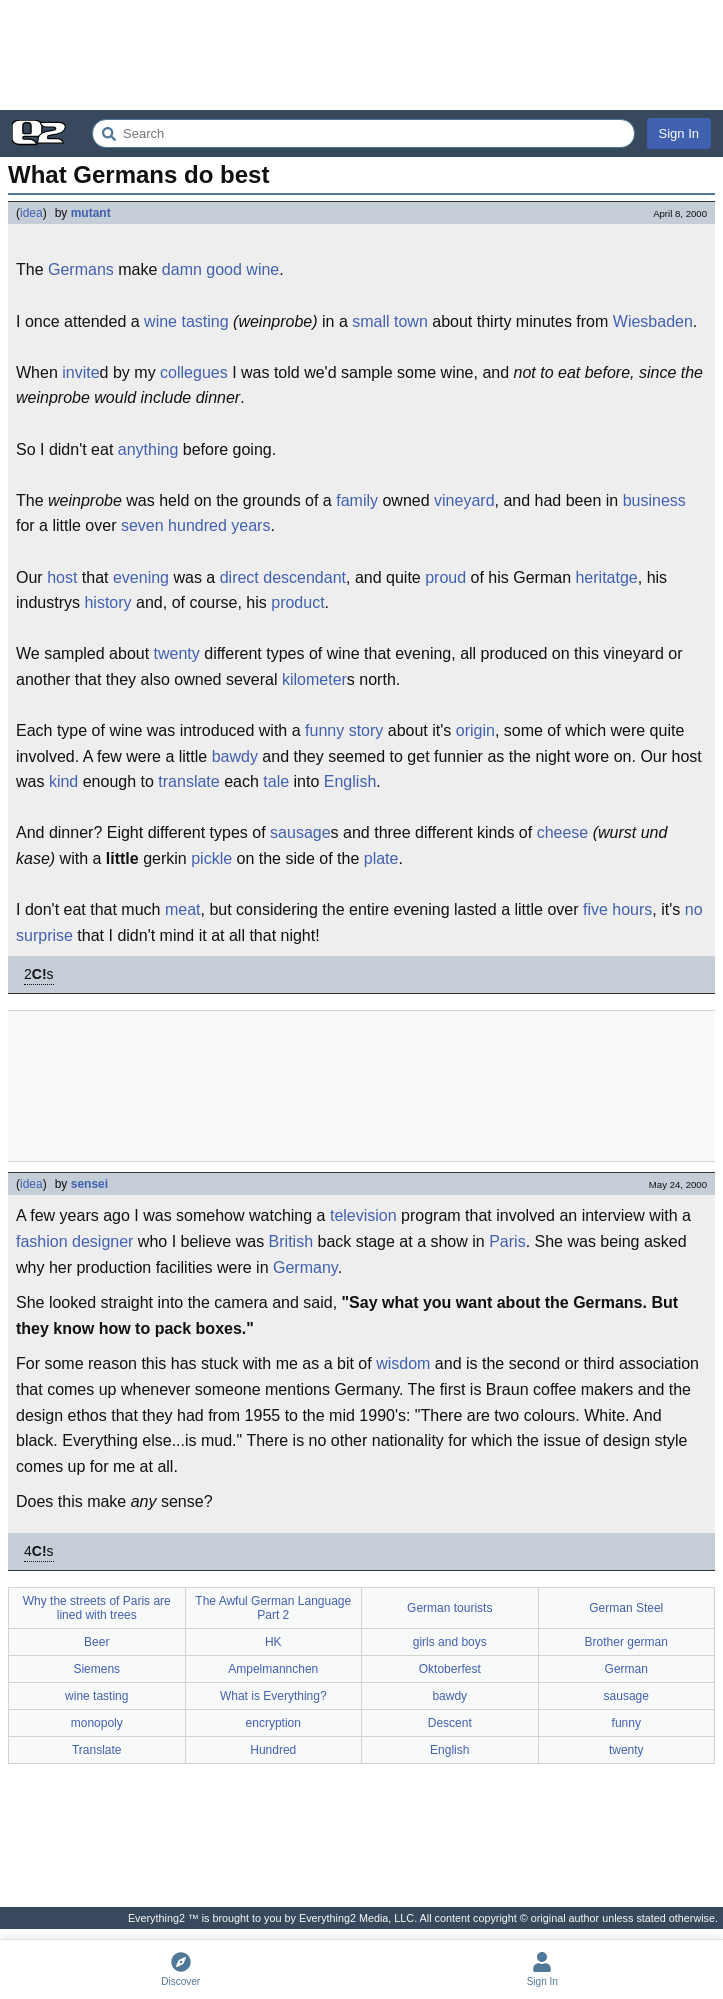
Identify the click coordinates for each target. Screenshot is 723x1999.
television (363, 1215)
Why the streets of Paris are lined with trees (97, 1608)
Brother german (626, 1642)
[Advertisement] (361, 55)
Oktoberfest (450, 1669)
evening (141, 577)
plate (381, 858)
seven (142, 525)
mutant (91, 213)
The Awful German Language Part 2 (273, 1608)
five (595, 909)
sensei (89, 1184)
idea (31, 213)
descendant (304, 577)
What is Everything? (273, 1696)
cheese (563, 832)
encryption (273, 1723)
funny (324, 730)
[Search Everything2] (363, 133)
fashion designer (74, 1241)
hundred (197, 525)
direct (239, 577)
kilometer (314, 679)
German (626, 1669)
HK (273, 1642)
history (107, 602)
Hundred (273, 1750)
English (350, 781)
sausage (300, 832)
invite (80, 372)
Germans (81, 269)
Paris (507, 1241)
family (357, 500)
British (291, 1241)
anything (148, 449)
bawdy (235, 756)
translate (188, 781)
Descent (450, 1723)
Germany (305, 1267)
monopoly (97, 1723)
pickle (211, 858)
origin (475, 730)
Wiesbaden (653, 321)
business (654, 500)
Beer (96, 1642)
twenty (177, 653)
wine (262, 269)
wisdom (403, 1363)
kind (63, 781)
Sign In (679, 133)
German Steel (626, 1608)
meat (183, 909)
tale (276, 781)
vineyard (464, 500)
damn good (202, 269)
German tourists (449, 1608)
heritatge (606, 577)
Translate (97, 1750)
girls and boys (450, 1642)
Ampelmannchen (273, 1669)
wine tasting (186, 321)
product (297, 602)
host (62, 577)
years (250, 525)
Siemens (96, 1669)
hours (632, 909)
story (366, 730)
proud (445, 577)
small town (390, 321)
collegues (194, 372)
